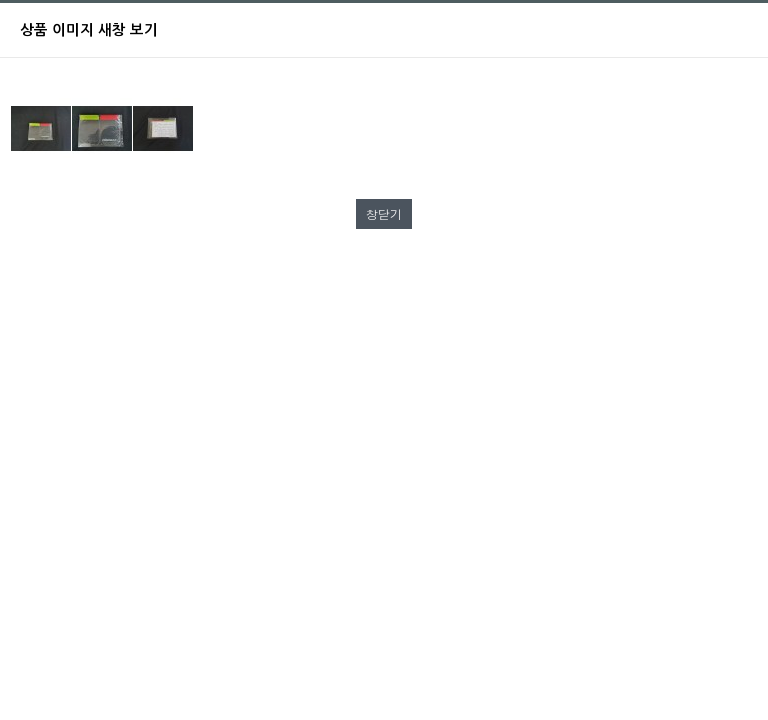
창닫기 (384, 213)
